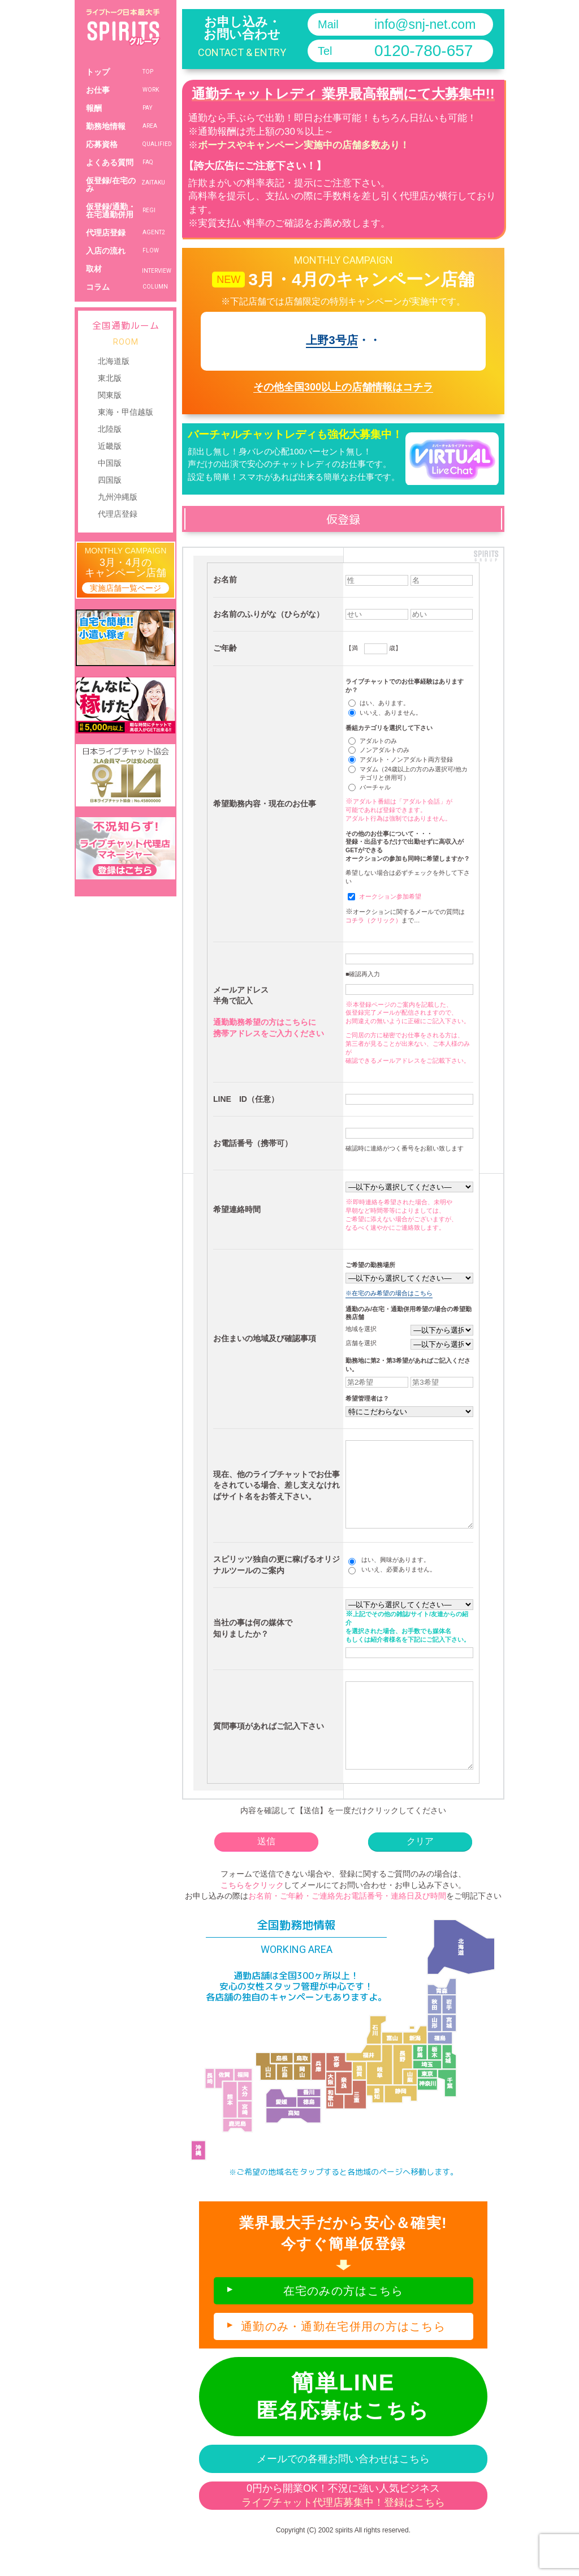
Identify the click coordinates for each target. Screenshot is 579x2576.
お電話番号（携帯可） (252, 1143)
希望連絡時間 (237, 1209)
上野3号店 (331, 340)
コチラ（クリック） (373, 920)
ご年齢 (225, 647)
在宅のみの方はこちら (343, 2325)
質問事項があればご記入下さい (268, 1751)
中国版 (110, 462)
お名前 (225, 579)
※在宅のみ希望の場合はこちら (389, 1293)
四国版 (110, 479)
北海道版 (113, 361)
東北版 (110, 378)
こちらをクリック (252, 1919)
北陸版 (110, 428)
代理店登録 (117, 513)
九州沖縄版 (117, 496)
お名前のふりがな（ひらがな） (268, 614)
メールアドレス (241, 989)
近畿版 (110, 445)
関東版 (110, 395)
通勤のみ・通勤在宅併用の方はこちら (343, 2360)
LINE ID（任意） (246, 1099)
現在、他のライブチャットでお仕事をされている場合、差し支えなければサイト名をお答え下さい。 (276, 1493)
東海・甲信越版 (125, 412)
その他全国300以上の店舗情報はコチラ (343, 387)
